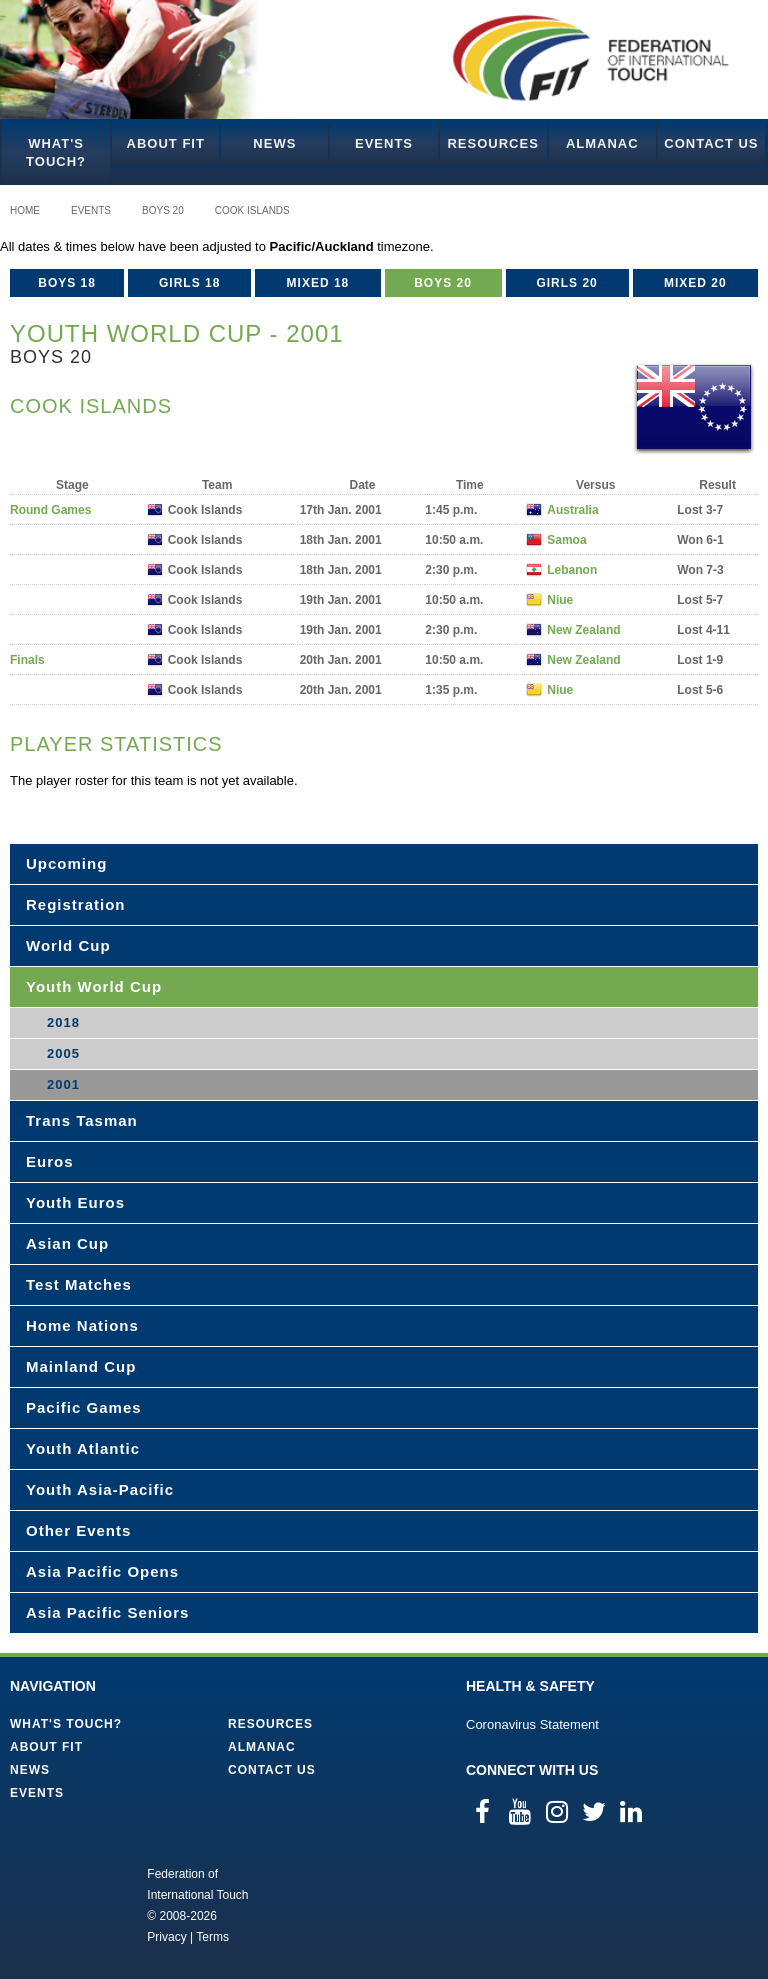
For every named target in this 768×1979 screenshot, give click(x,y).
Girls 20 (566, 283)
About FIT (166, 143)
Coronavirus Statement (532, 1724)
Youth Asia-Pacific (100, 1489)
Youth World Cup (94, 986)
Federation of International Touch (64, 1904)
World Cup (68, 945)
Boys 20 (163, 210)
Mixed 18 (318, 283)
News (274, 143)
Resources (492, 143)
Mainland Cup (81, 1366)
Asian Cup (67, 1243)
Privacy (166, 1937)
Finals (27, 660)
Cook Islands (252, 210)
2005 (63, 1053)
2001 (63, 1084)
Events (384, 143)
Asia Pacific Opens (102, 1571)
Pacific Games (84, 1407)
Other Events (78, 1530)
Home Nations (82, 1325)
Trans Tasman (82, 1120)
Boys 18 (67, 283)
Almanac (602, 143)
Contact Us (711, 143)
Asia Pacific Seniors (107, 1612)
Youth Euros (75, 1202)
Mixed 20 (695, 283)
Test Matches (79, 1284)
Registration (76, 904)
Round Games (50, 510)
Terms (212, 1937)
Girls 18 (189, 283)
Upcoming (66, 863)
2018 (63, 1022)
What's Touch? (56, 152)
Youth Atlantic (83, 1448)
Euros (50, 1161)
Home (25, 210)
